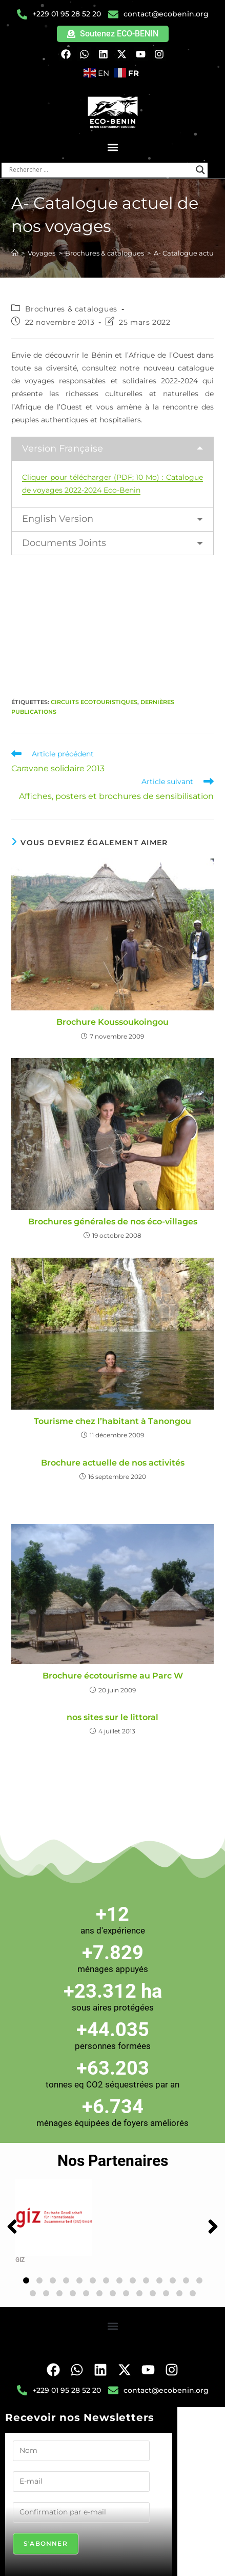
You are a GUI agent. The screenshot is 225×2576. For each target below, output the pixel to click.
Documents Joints (64, 543)
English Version (57, 518)
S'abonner (46, 2543)
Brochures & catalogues (71, 309)
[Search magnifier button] (200, 170)
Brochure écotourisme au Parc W (113, 1676)
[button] (112, 147)
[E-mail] (81, 2481)
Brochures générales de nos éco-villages (112, 1221)
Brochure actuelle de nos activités (113, 1463)
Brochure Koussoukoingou (112, 1022)
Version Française (62, 448)
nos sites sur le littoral (112, 1717)
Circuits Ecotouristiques (94, 702)
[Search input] (100, 170)
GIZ (20, 2259)
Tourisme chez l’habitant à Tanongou (112, 1421)
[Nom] (81, 2451)
